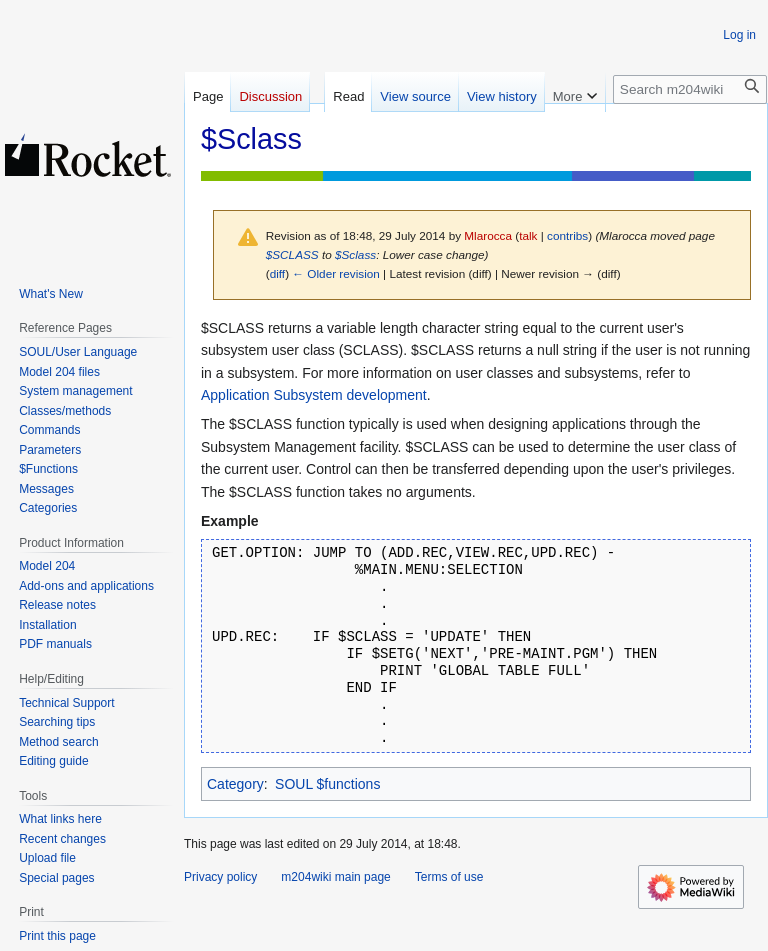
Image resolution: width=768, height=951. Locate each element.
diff (277, 273)
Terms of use (449, 877)
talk (528, 235)
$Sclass (355, 254)
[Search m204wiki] (690, 89)
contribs (567, 235)
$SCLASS (292, 254)
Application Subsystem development (314, 395)
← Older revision (336, 273)
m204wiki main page (335, 877)
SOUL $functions (327, 784)
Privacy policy (220, 877)
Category (235, 784)
